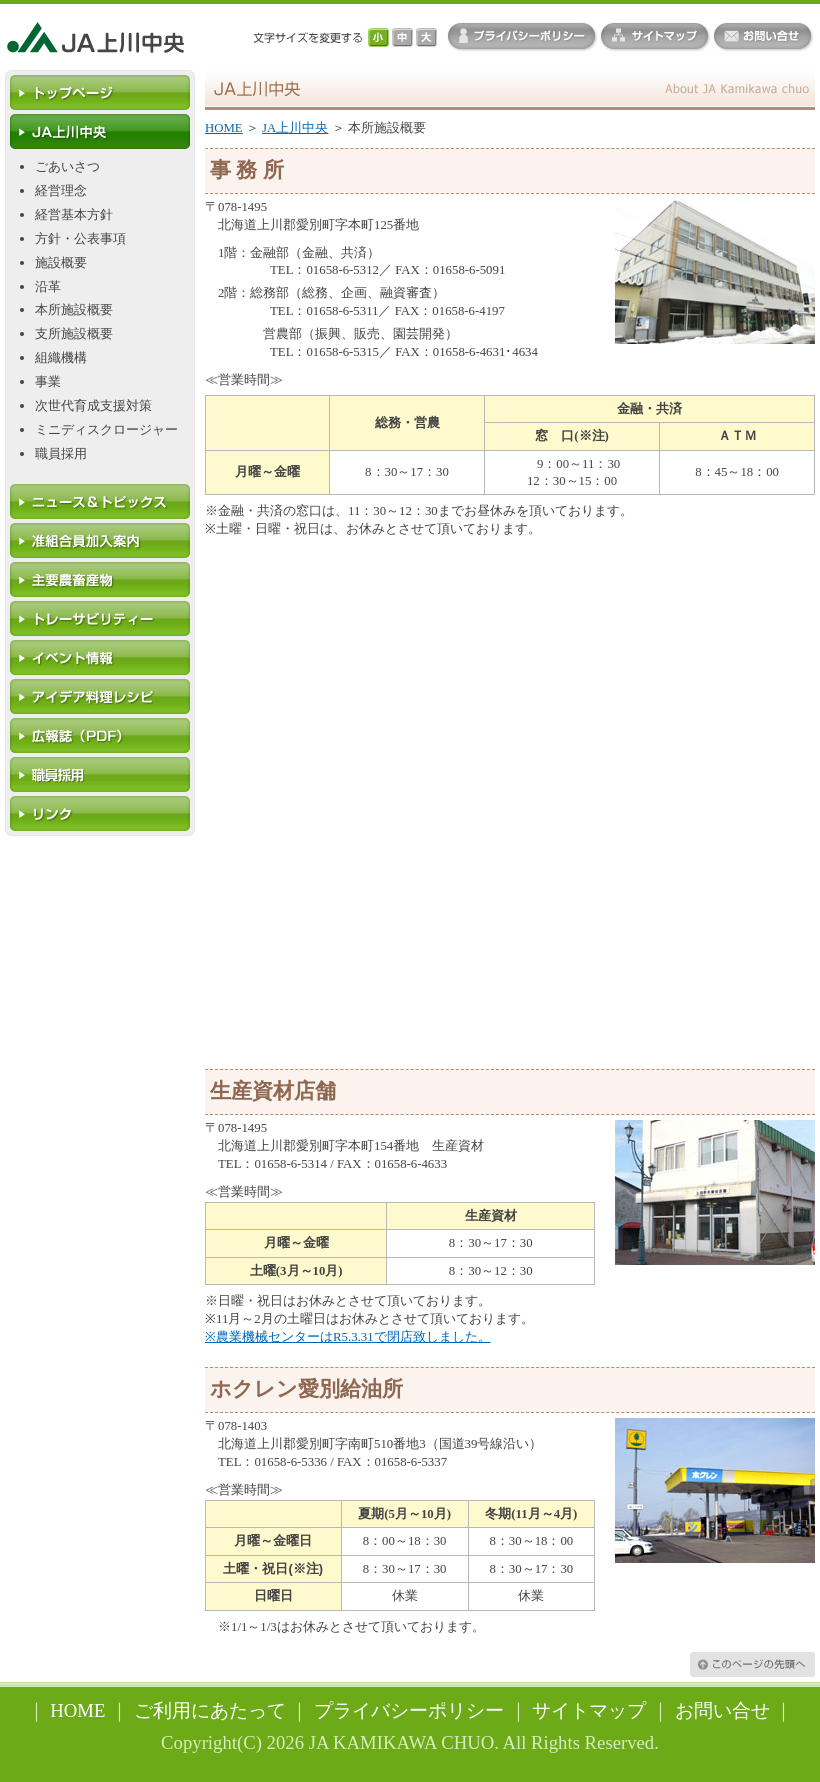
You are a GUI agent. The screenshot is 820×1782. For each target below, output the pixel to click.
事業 (48, 382)
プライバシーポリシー (409, 1710)
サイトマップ (589, 1710)
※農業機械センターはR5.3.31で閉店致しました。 (348, 1337)
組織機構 (61, 358)
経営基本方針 (74, 215)
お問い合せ (722, 1710)
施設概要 (61, 263)
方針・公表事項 (80, 239)
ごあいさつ (67, 167)
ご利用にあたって (210, 1710)
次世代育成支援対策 (93, 406)
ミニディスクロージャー (106, 430)
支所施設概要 (74, 334)
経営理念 (61, 191)
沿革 (48, 287)
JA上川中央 (295, 128)
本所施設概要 (74, 310)
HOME (224, 128)
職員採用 (61, 454)
